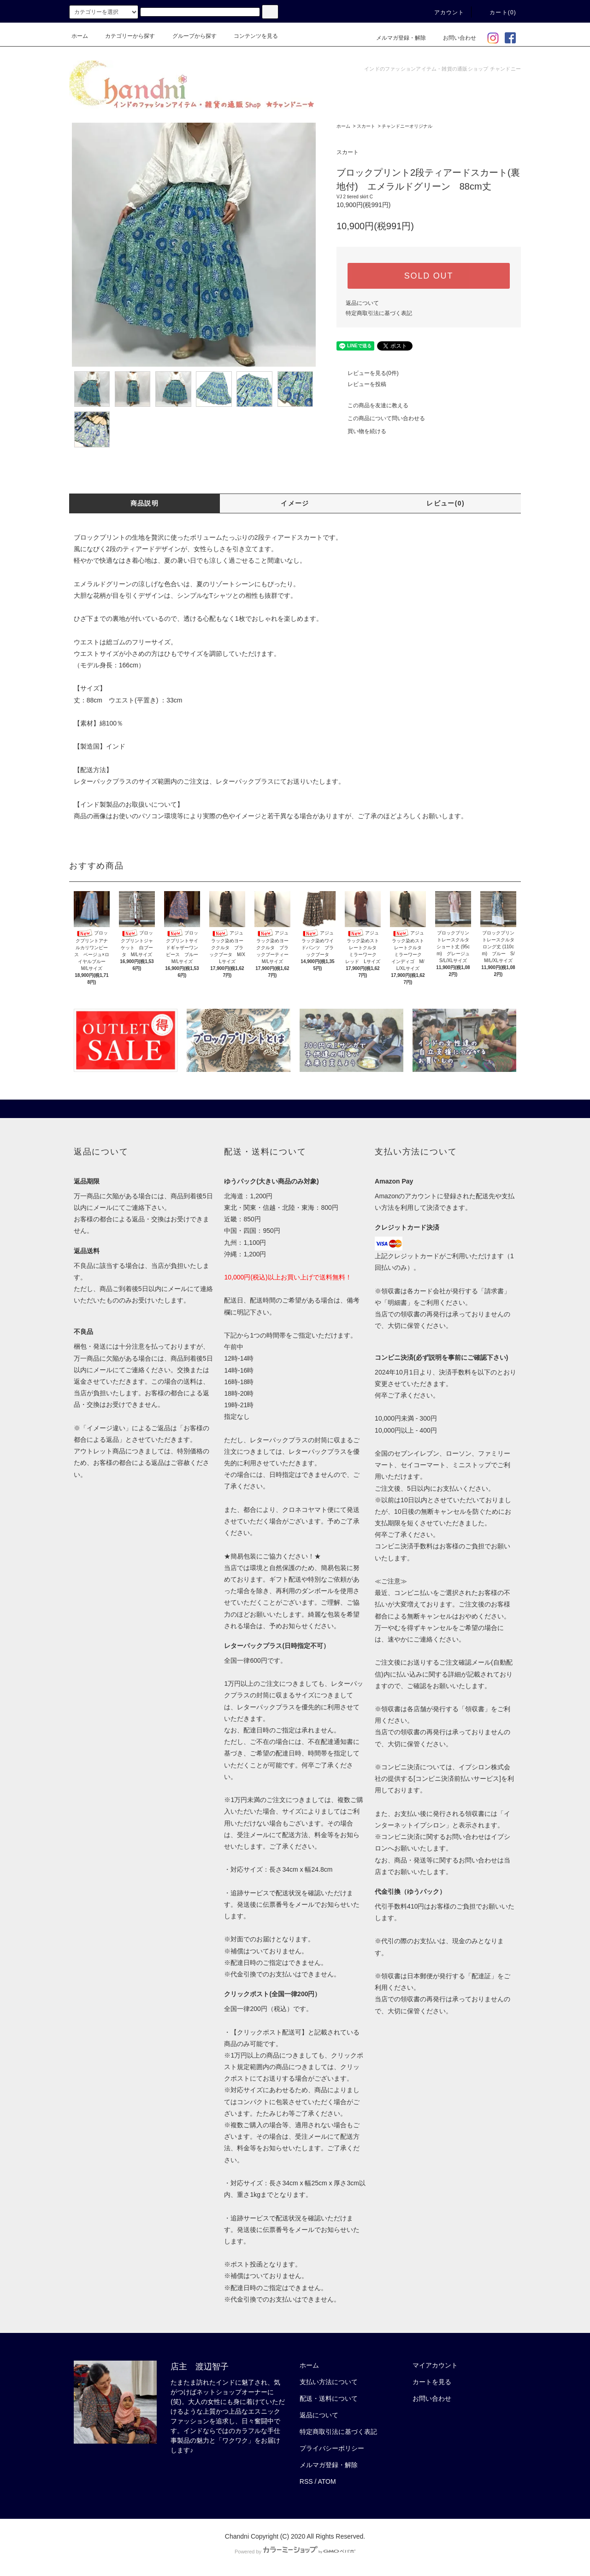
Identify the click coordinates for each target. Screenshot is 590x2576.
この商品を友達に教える (372, 405)
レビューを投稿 (361, 384)
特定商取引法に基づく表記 (379, 313)
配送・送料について (329, 2398)
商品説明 (144, 503)
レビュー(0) (445, 503)
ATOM (327, 2481)
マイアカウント (435, 2365)
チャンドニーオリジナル (407, 126)
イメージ (295, 503)
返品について (362, 303)
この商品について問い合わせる (380, 418)
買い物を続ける (361, 431)
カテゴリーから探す (124, 36)
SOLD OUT (428, 275)
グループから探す (189, 36)
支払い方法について (329, 2382)
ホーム (79, 36)
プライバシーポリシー (332, 2448)
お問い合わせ (454, 38)
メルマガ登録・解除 (395, 38)
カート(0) (497, 12)
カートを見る (432, 2382)
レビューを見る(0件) (367, 373)
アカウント (444, 12)
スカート (366, 126)
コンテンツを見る (250, 36)
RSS (306, 2481)
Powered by (295, 2551)
